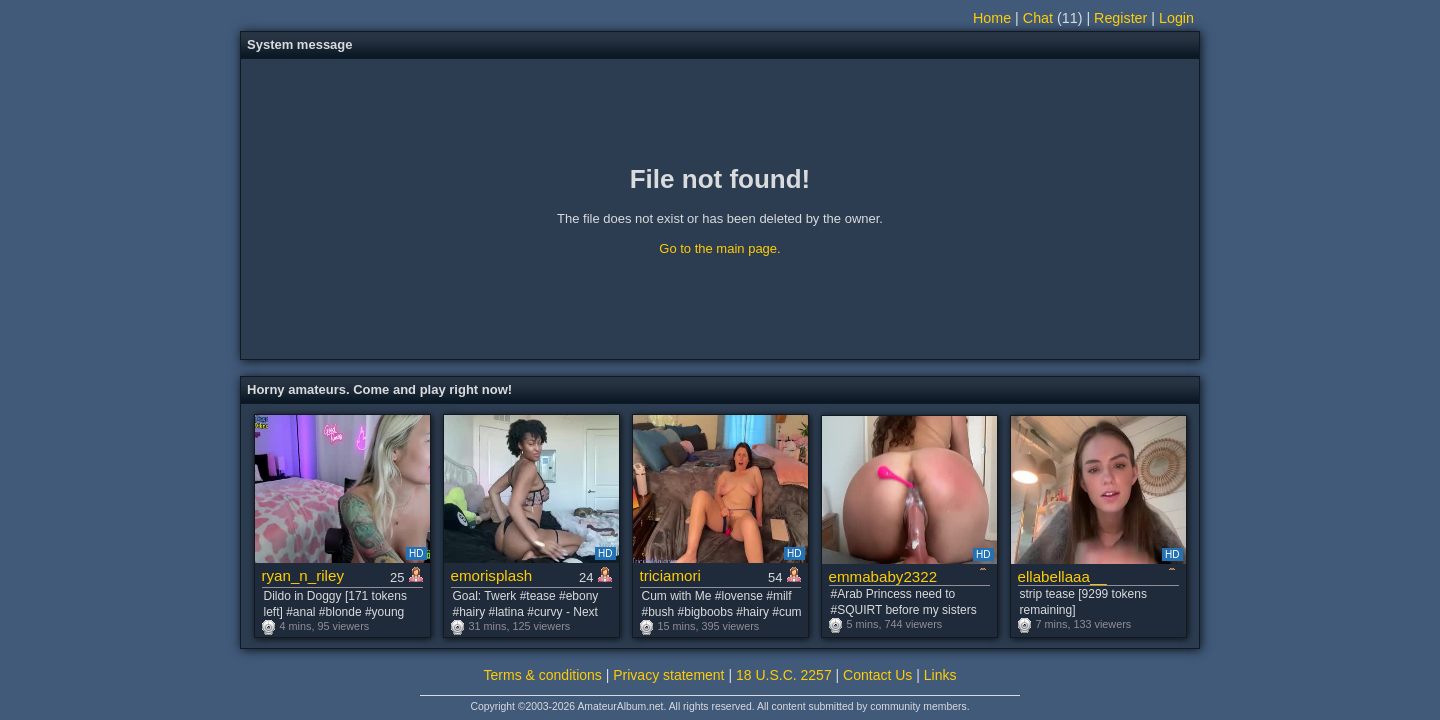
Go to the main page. (719, 248)
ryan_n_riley (303, 575)
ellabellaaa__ (1062, 576)
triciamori (670, 575)
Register (1120, 18)
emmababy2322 (883, 576)
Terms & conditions (543, 675)
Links (940, 675)
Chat (1038, 18)
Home (992, 18)
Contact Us (877, 675)
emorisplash (492, 575)
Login (1176, 18)
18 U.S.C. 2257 (784, 675)
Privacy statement (668, 675)
